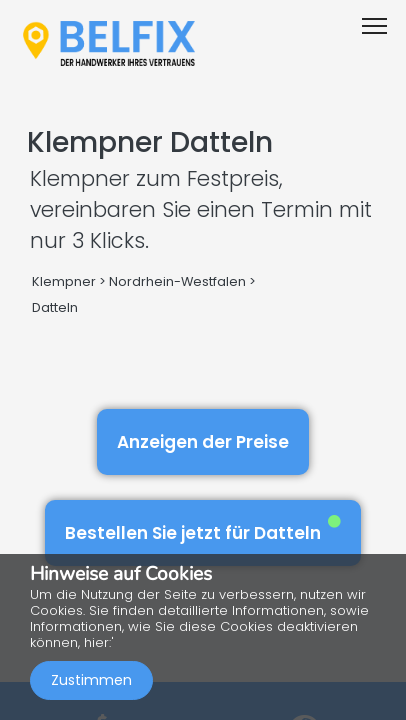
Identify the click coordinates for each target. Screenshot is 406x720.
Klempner (64, 281)
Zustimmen (91, 680)
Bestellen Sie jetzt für (203, 529)
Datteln (55, 307)
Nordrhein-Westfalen (177, 281)
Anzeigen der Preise (203, 442)
